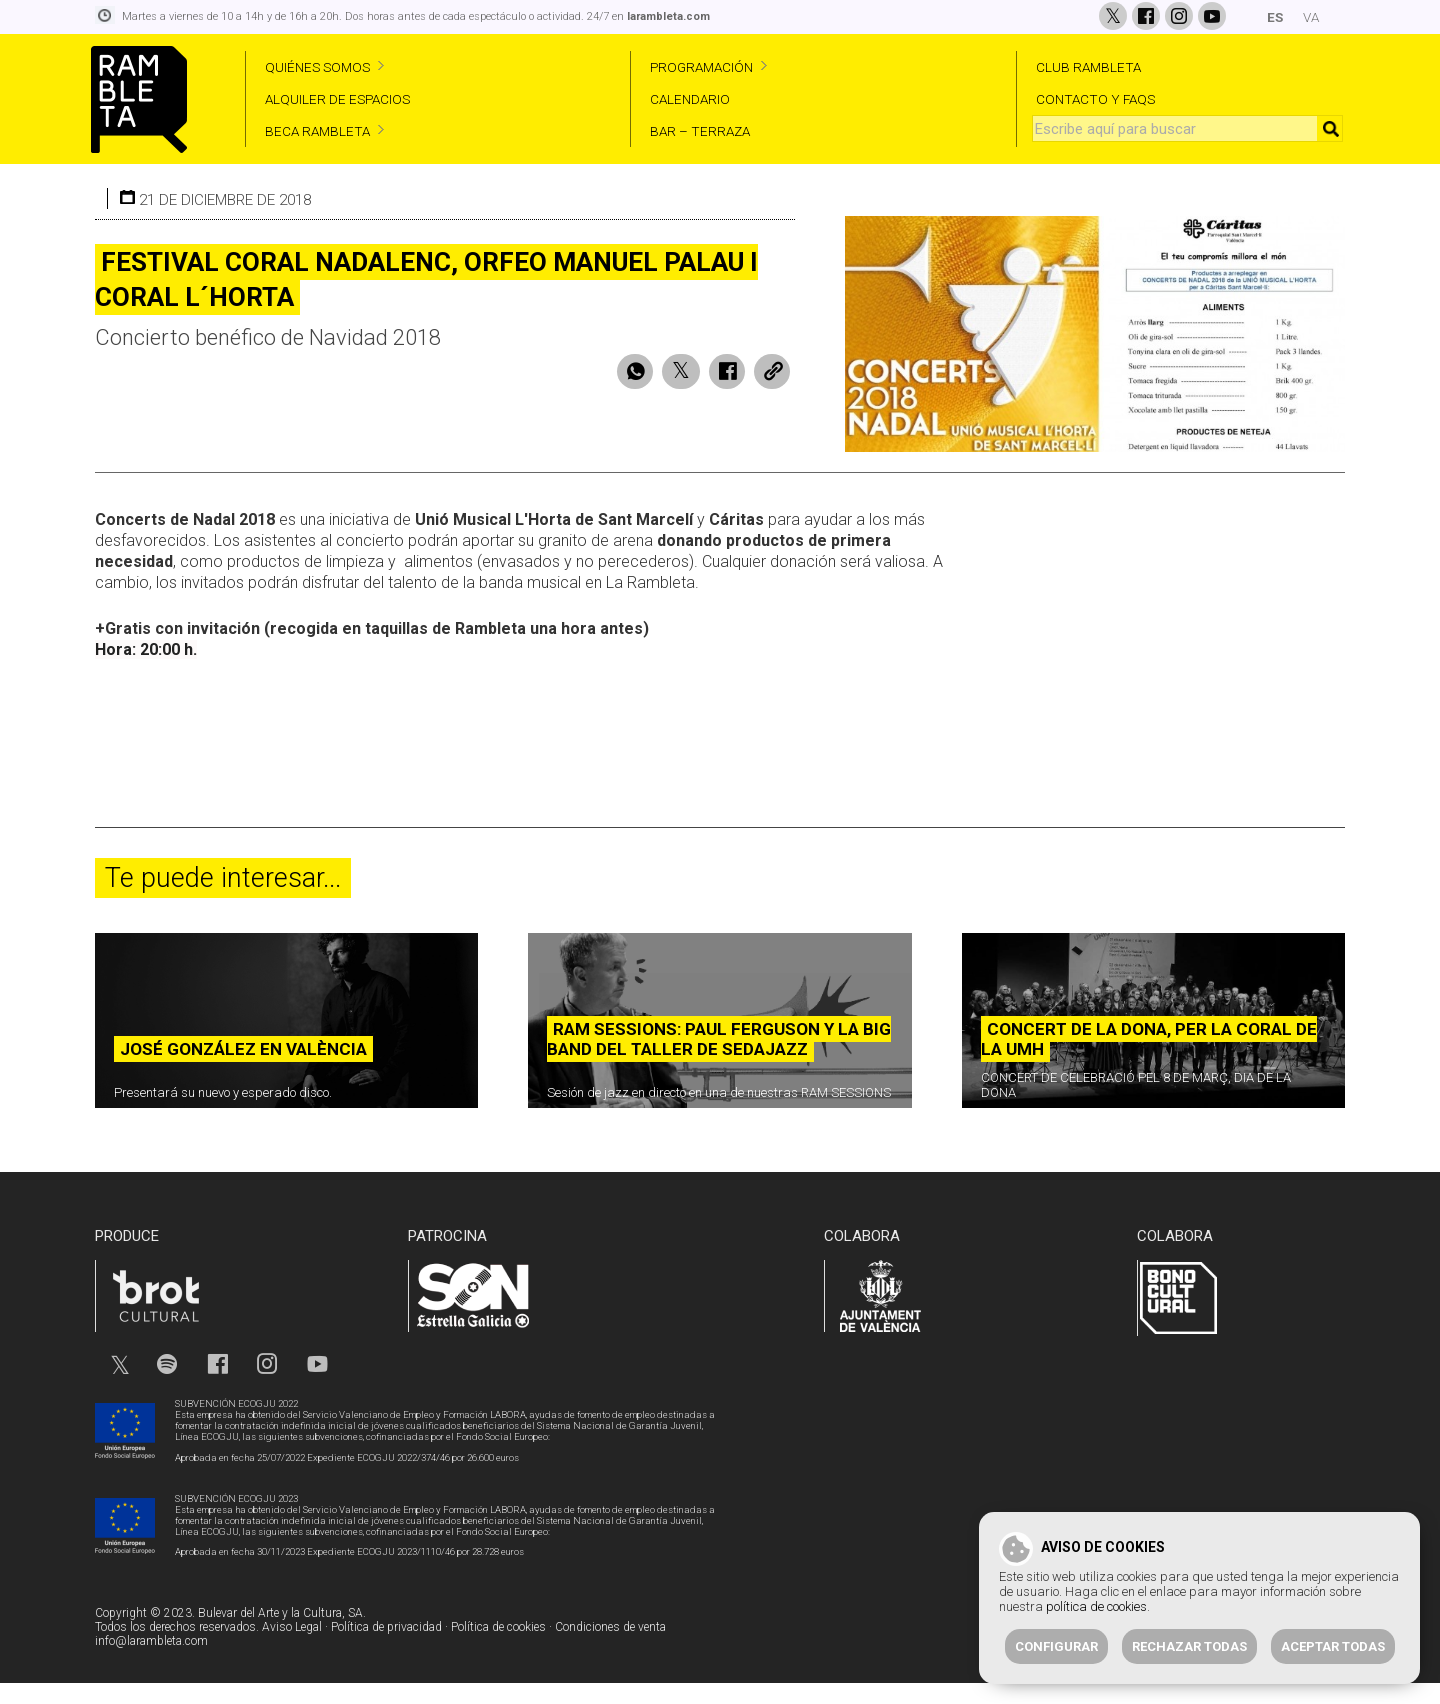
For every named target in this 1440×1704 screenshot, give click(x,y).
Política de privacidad (386, 1648)
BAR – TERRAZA (700, 131)
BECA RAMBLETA (317, 131)
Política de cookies (498, 1648)
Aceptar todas (1333, 1646)
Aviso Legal (292, 1648)
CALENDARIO (690, 99)
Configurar (1056, 1646)
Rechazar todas (1189, 1646)
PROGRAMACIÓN (701, 67)
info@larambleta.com (151, 1662)
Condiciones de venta (610, 1648)
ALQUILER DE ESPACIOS (337, 99)
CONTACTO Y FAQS (1095, 99)
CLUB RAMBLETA (1088, 67)
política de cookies (1096, 1606)
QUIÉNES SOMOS (317, 67)
